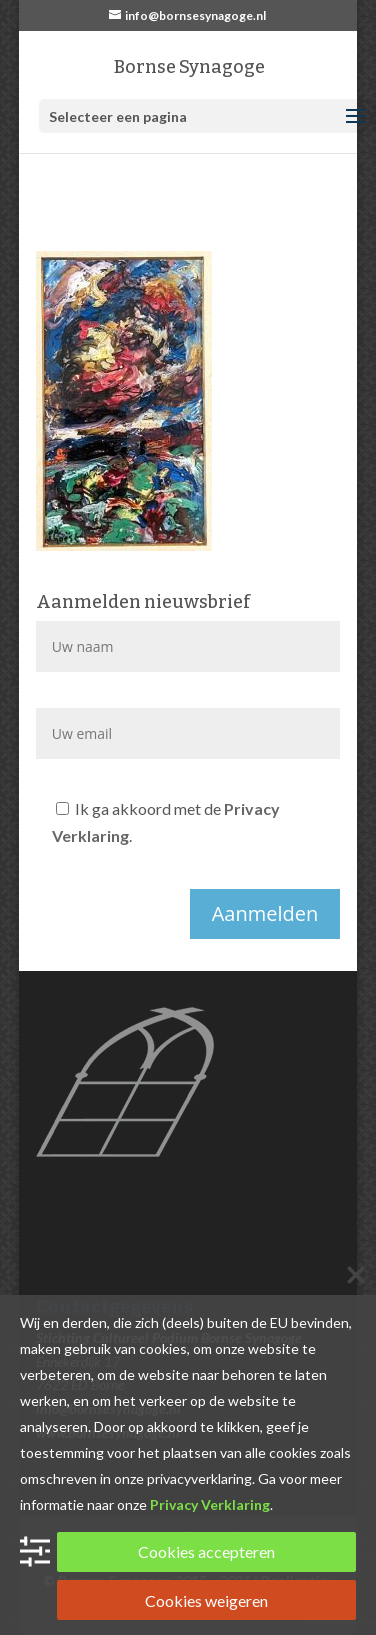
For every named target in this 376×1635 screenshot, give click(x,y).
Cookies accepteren (206, 1551)
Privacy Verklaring (210, 1504)
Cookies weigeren (206, 1600)
